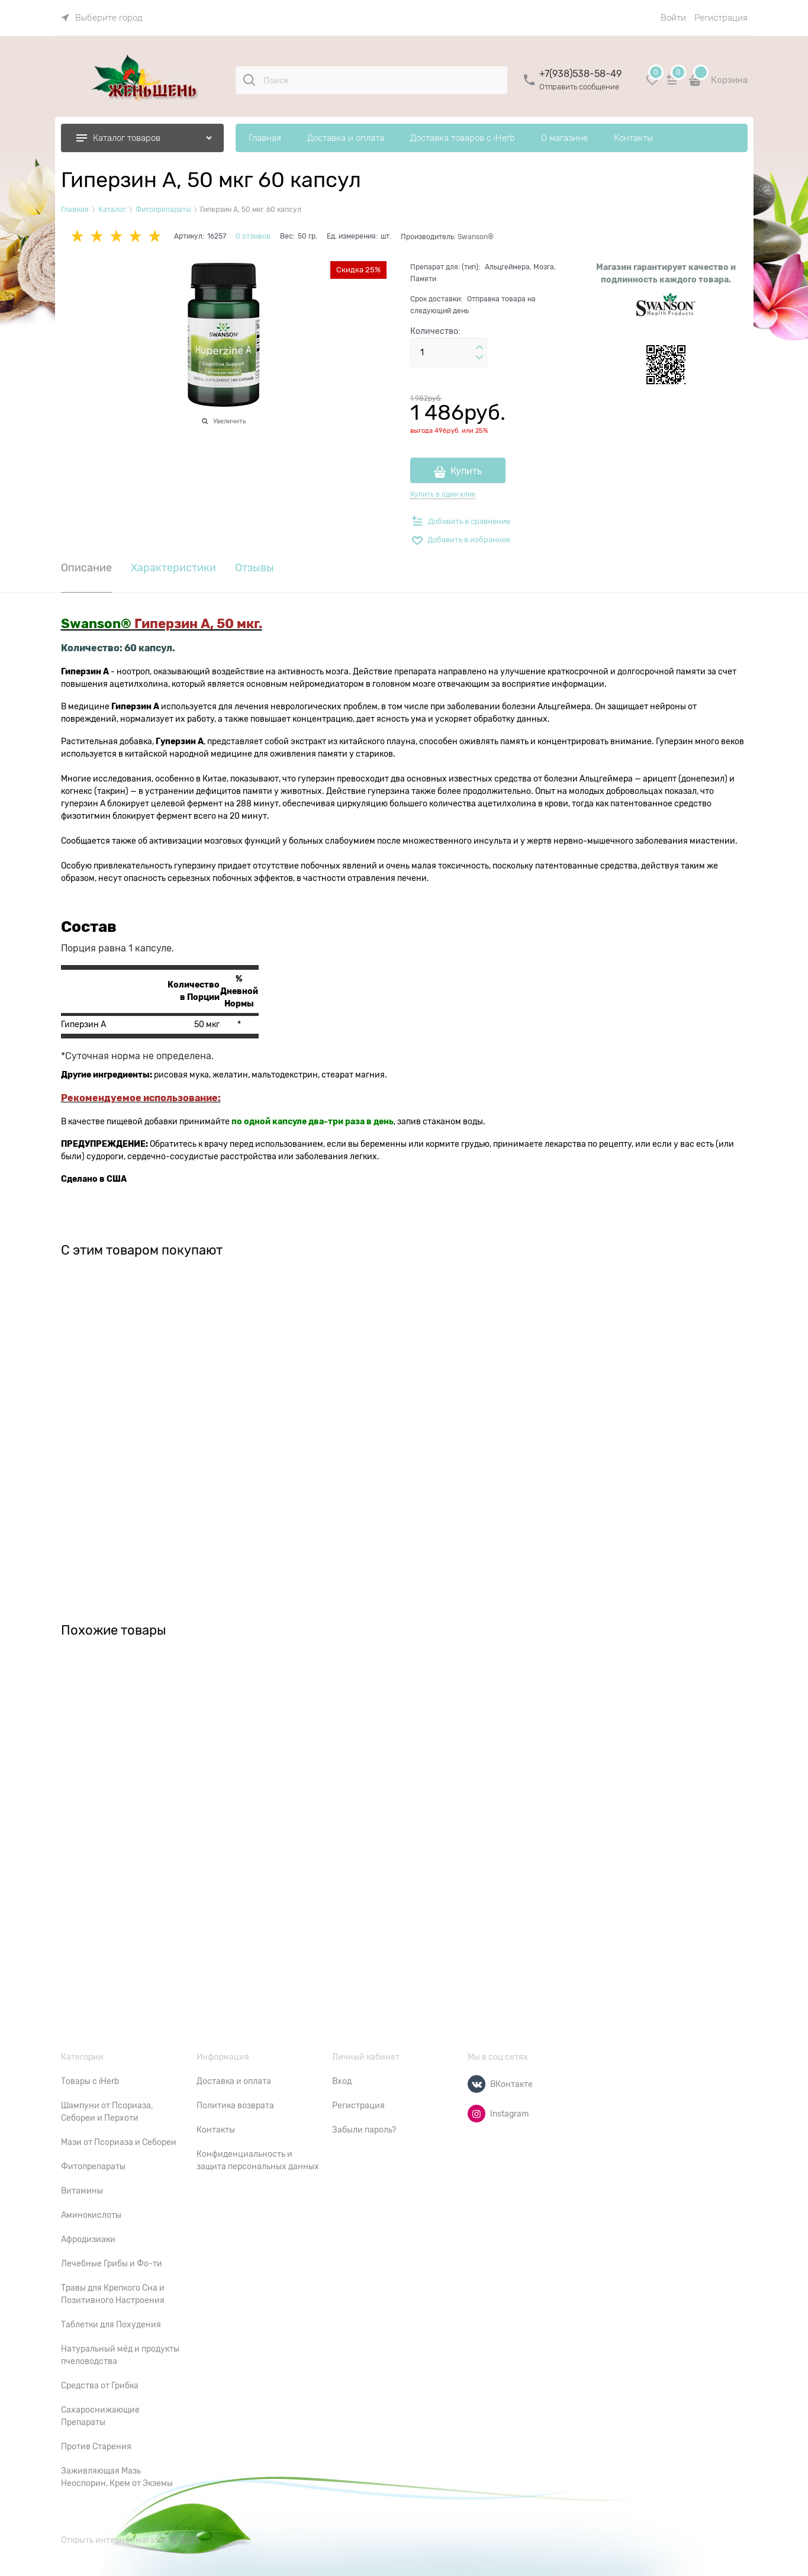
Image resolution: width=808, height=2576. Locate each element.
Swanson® (476, 237)
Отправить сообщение (579, 86)
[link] (102, 18)
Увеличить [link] (229, 420)
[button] (479, 347)
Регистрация (721, 17)
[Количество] (448, 352)
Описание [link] (86, 568)
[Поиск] (249, 80)
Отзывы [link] (254, 568)
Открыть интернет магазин (115, 2540)
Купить (466, 471)
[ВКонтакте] (476, 2084)
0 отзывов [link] (253, 236)
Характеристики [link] (173, 568)
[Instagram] (476, 2113)
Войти (673, 17)
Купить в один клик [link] (442, 494)
